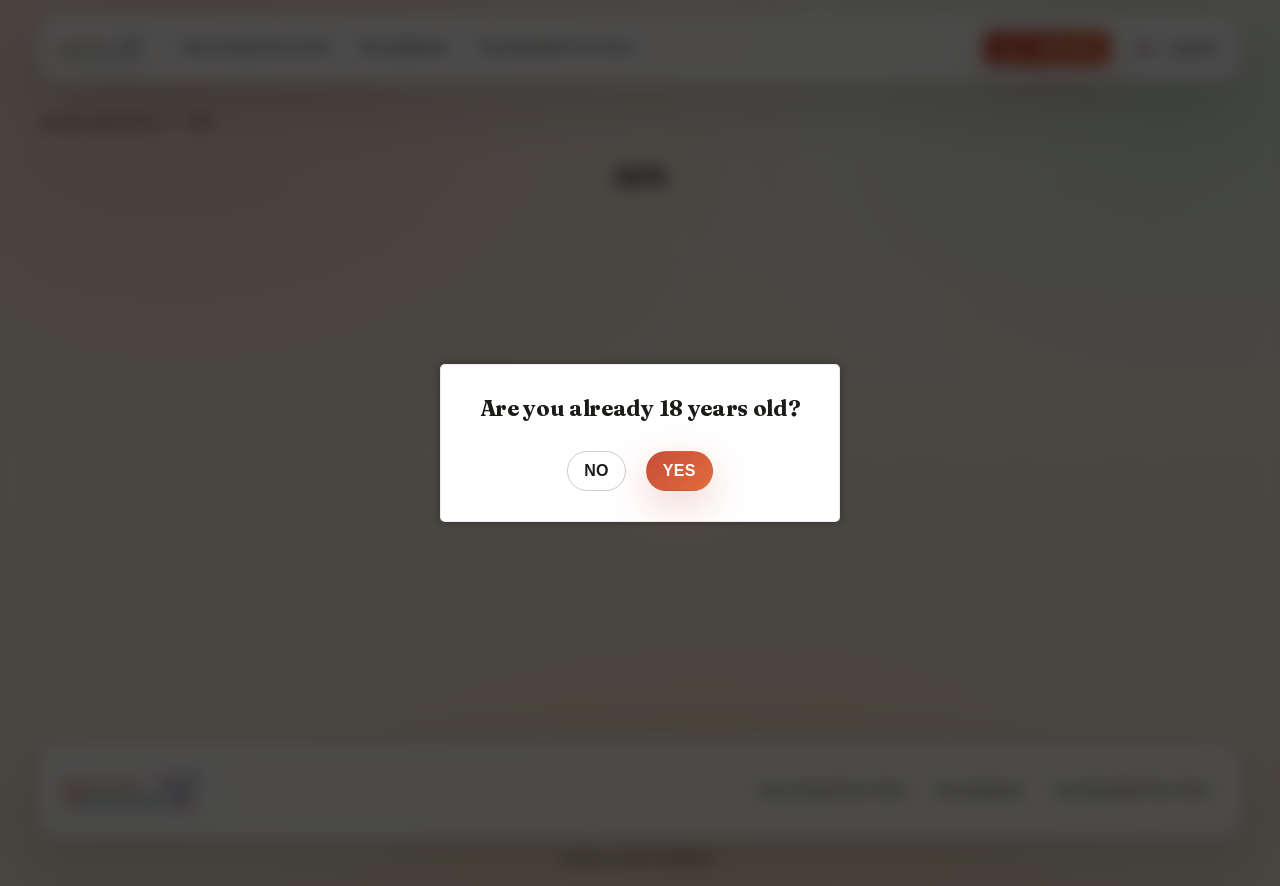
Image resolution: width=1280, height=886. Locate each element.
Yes (679, 470)
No (596, 470)
